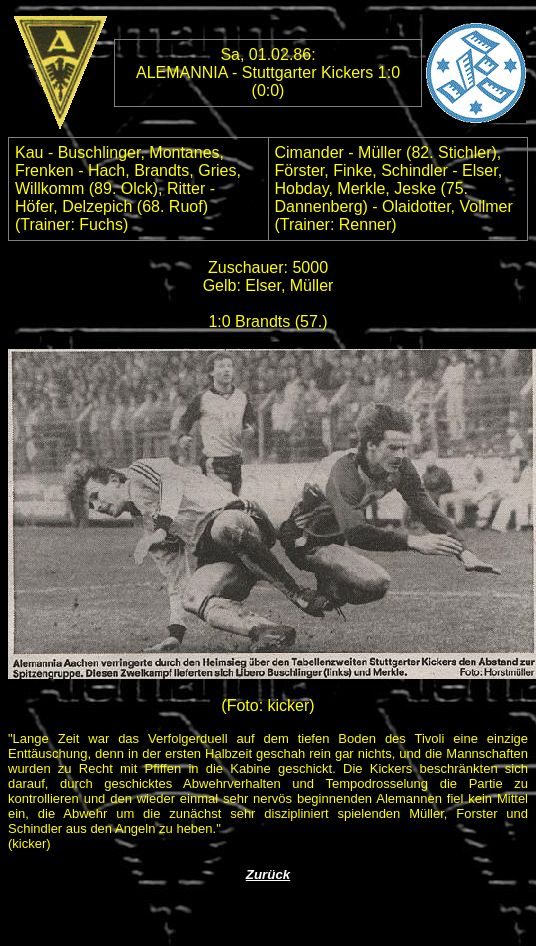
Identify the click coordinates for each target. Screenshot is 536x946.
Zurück (268, 874)
